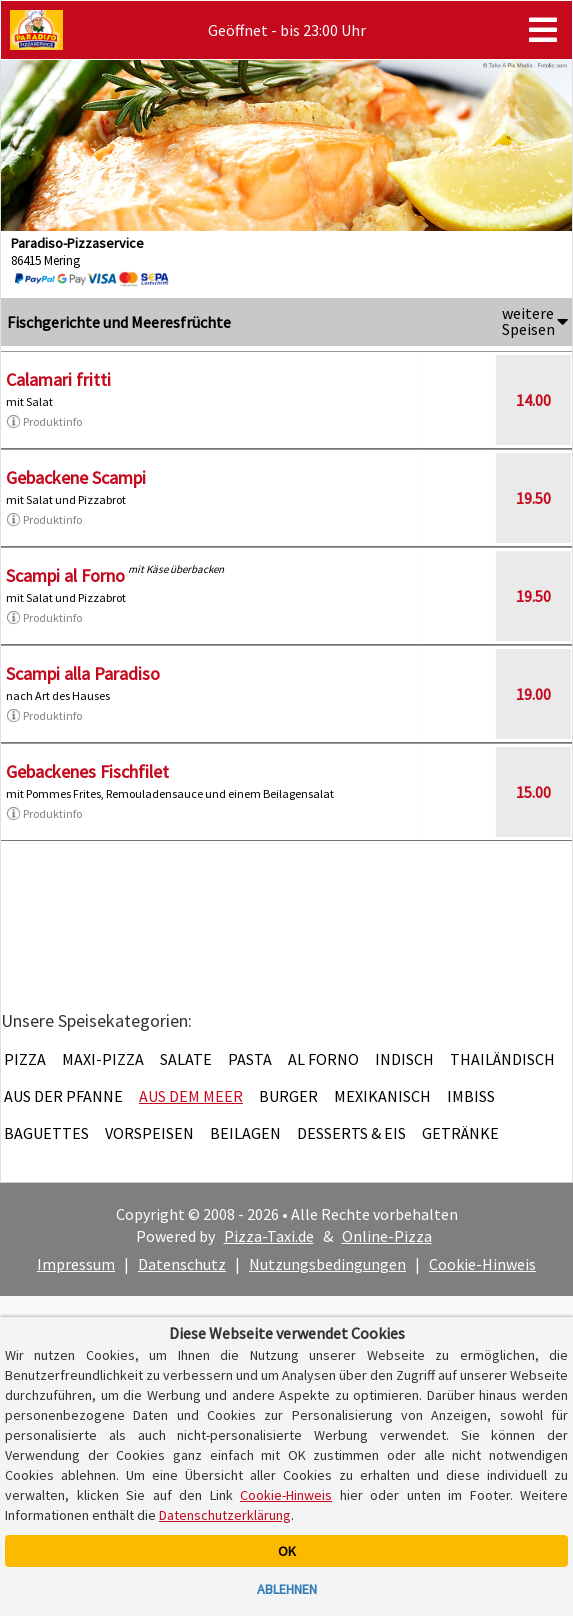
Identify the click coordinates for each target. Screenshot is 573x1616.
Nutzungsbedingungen (327, 1264)
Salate (186, 1059)
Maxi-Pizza (103, 1059)
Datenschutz (182, 1264)
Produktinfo (44, 422)
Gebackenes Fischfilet (87, 771)
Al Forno (323, 1059)
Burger (288, 1096)
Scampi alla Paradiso (83, 673)
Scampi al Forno (65, 575)
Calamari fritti (58, 379)
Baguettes (46, 1133)
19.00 (533, 694)
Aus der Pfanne (63, 1096)
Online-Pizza (387, 1236)
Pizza (25, 1059)
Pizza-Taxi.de (269, 1236)
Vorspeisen (149, 1133)
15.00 (533, 792)
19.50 (533, 498)
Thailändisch (502, 1059)
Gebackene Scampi (76, 477)
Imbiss (471, 1096)
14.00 (533, 400)
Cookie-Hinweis (482, 1264)
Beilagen (245, 1133)
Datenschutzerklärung (225, 1515)
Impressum (76, 1264)
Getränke (460, 1133)
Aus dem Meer (191, 1096)
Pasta (250, 1059)
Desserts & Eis (351, 1133)
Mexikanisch (382, 1096)
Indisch (404, 1059)
